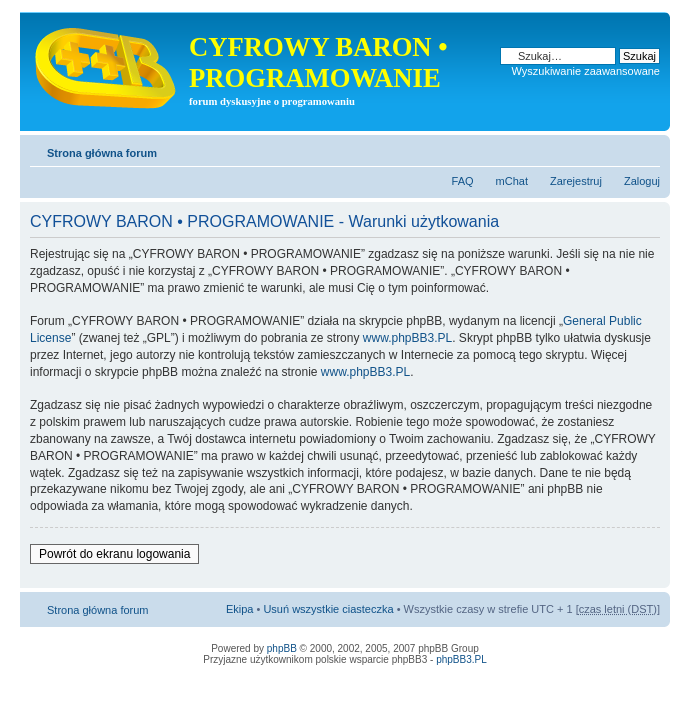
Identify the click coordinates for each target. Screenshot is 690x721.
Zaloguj (642, 181)
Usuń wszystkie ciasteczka (328, 609)
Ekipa (240, 609)
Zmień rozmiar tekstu (645, 149)
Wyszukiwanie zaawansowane (586, 71)
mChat (512, 181)
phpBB (282, 648)
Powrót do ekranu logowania (114, 554)
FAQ (463, 181)
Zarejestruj (576, 181)
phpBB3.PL (461, 659)
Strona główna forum (102, 153)
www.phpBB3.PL (407, 338)
